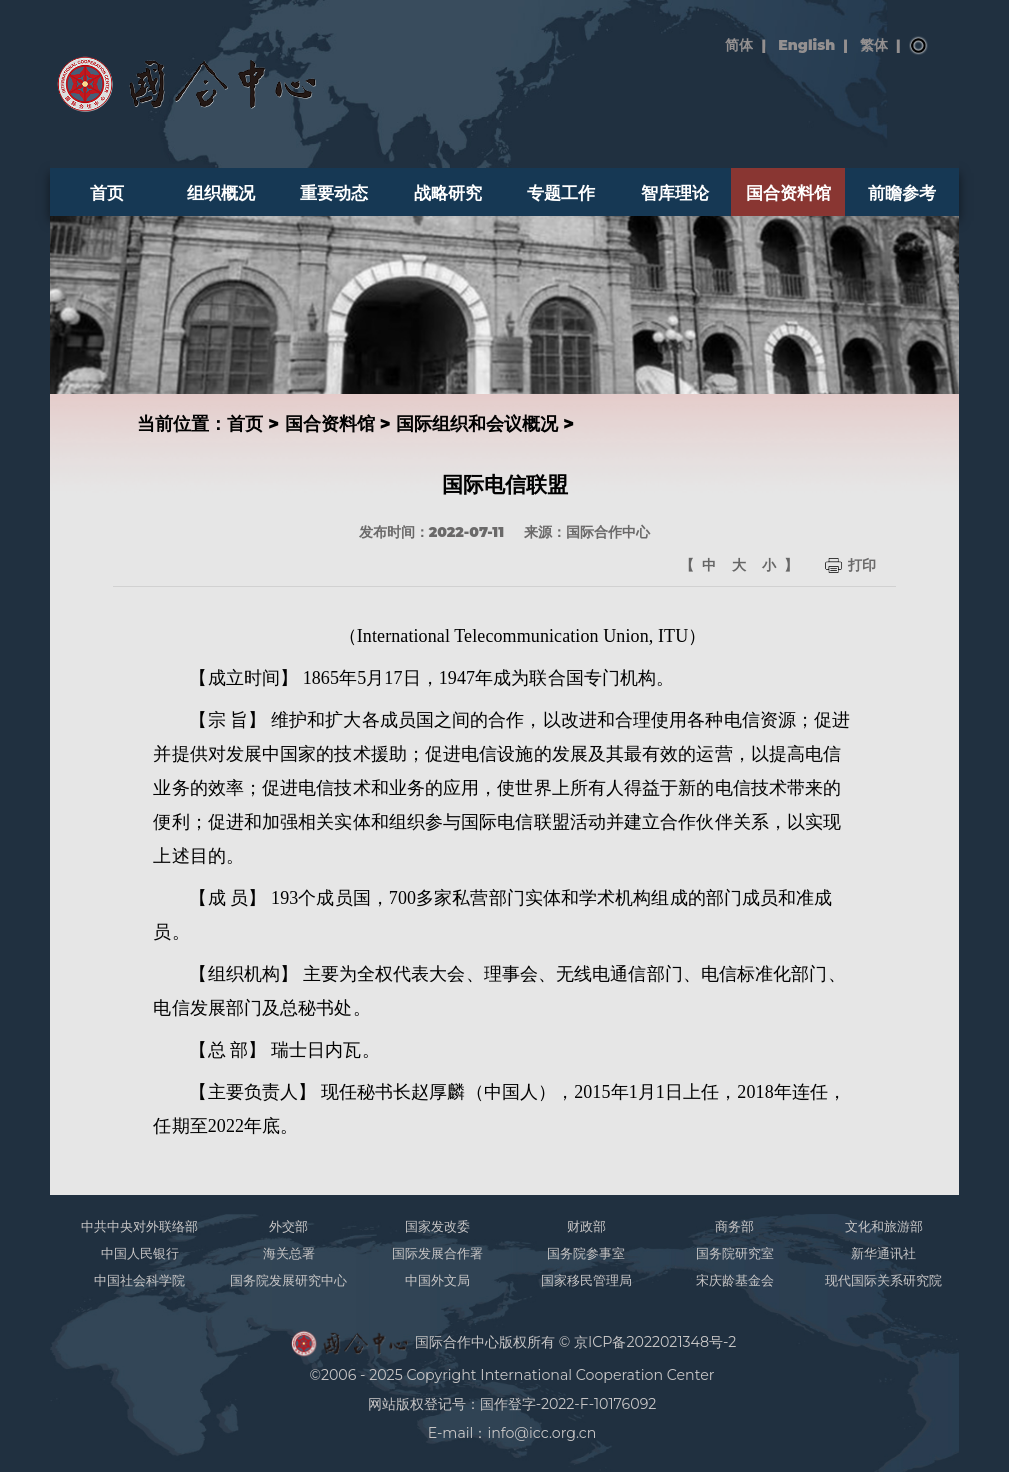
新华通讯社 (883, 1253)
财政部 (586, 1226)
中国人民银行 (140, 1253)
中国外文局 (437, 1280)
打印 (862, 565)
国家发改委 (437, 1226)
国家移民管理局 (586, 1280)
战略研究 (448, 192)
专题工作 (561, 192)
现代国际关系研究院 (883, 1280)
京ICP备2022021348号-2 (655, 1342)
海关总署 (289, 1253)
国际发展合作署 (437, 1253)
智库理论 (675, 192)
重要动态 (334, 192)
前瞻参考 (902, 192)
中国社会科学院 (139, 1280)
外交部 (288, 1226)
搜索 (919, 46)
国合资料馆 (788, 192)
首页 (107, 192)
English (806, 45)
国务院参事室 (586, 1253)
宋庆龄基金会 (735, 1280)
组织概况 (221, 192)
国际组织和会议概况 (477, 423)
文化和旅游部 (884, 1226)
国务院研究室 (735, 1253)
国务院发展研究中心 (288, 1280)
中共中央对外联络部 (139, 1226)
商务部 (734, 1226)
